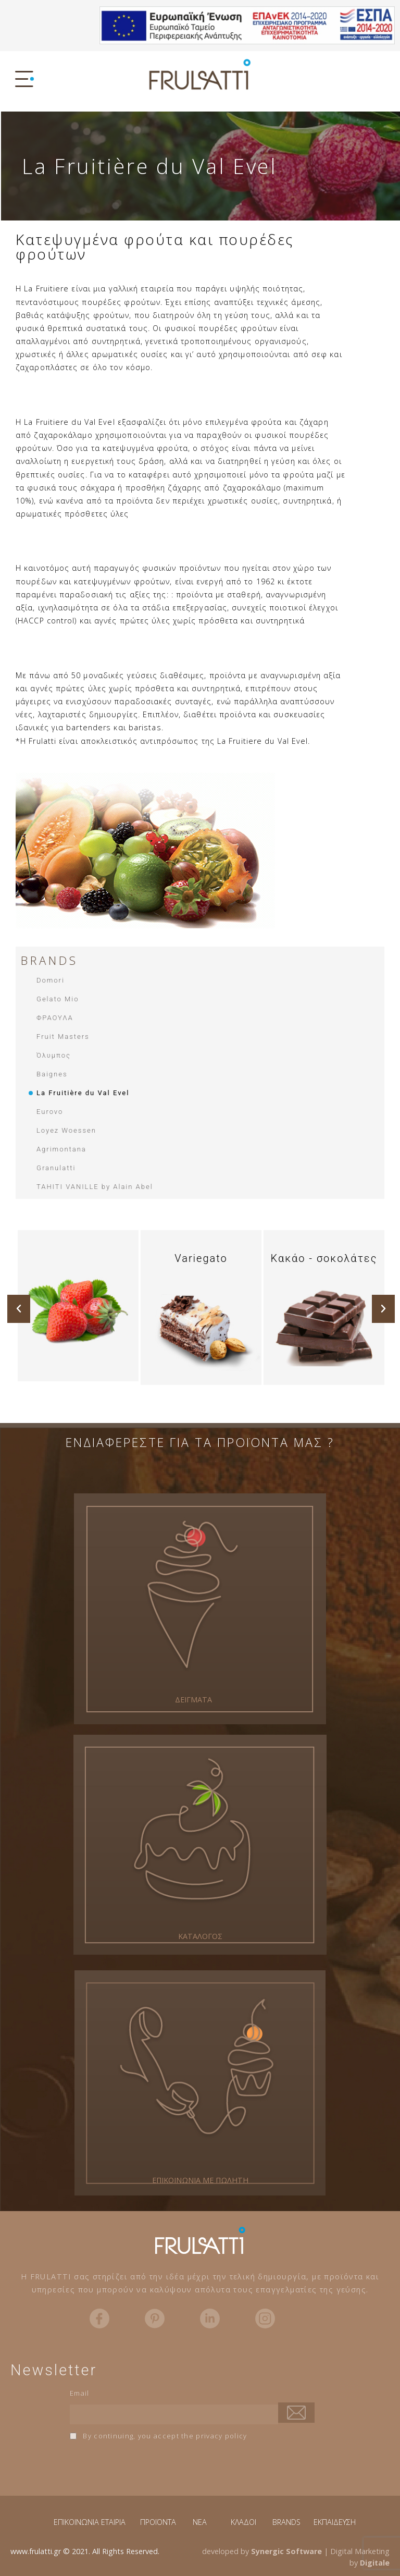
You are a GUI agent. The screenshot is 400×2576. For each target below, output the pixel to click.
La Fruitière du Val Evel (82, 1093)
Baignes (52, 1074)
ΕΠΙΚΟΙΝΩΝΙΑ (76, 2522)
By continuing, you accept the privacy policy (158, 2435)
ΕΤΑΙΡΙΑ (113, 2522)
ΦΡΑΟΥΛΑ (54, 1018)
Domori (50, 980)
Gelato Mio (57, 999)
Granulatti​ (56, 1168)
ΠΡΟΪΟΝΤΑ (158, 2522)
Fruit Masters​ (63, 1036)
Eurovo (49, 1111)
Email (80, 2393)
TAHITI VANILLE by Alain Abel (94, 1187)
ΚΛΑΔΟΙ (243, 2522)
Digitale (375, 2563)
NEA (200, 2522)
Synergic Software (286, 2551)
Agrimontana (61, 1149)
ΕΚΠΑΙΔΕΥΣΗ (335, 2522)
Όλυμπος (53, 1055)
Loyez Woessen (66, 1130)
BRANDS (286, 2522)
